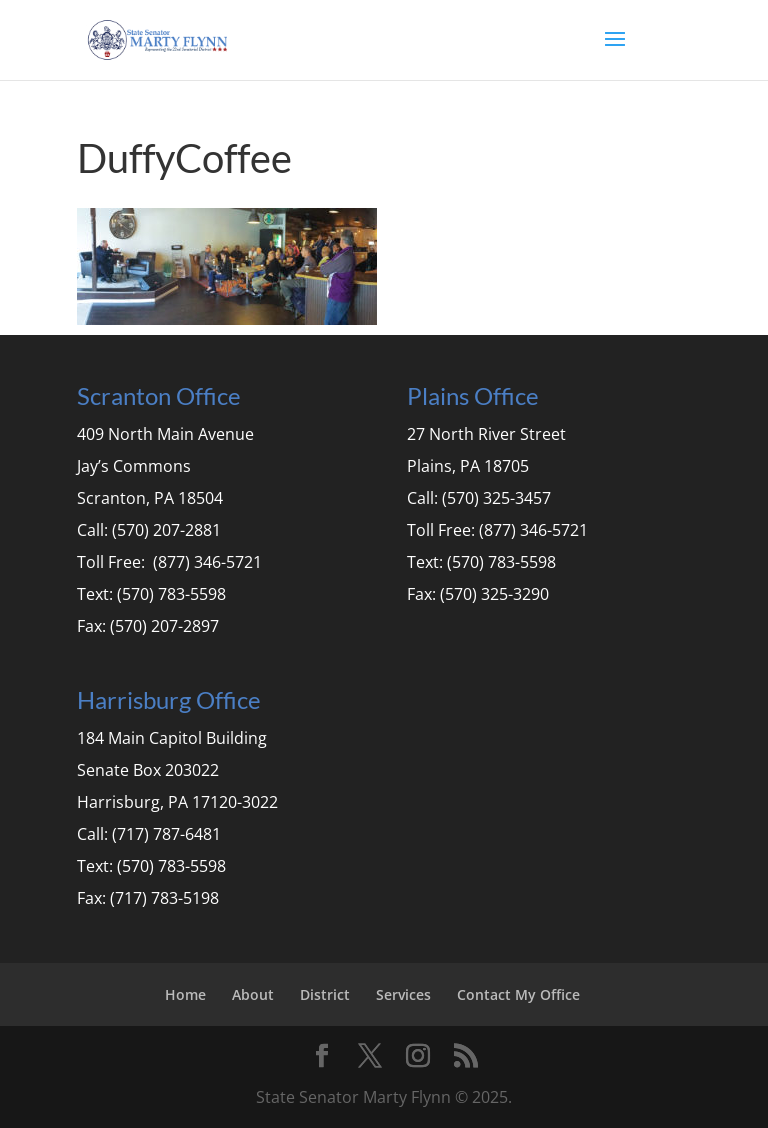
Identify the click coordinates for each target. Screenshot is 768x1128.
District (325, 994)
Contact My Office (518, 994)
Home (185, 994)
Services (403, 994)
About (253, 994)
